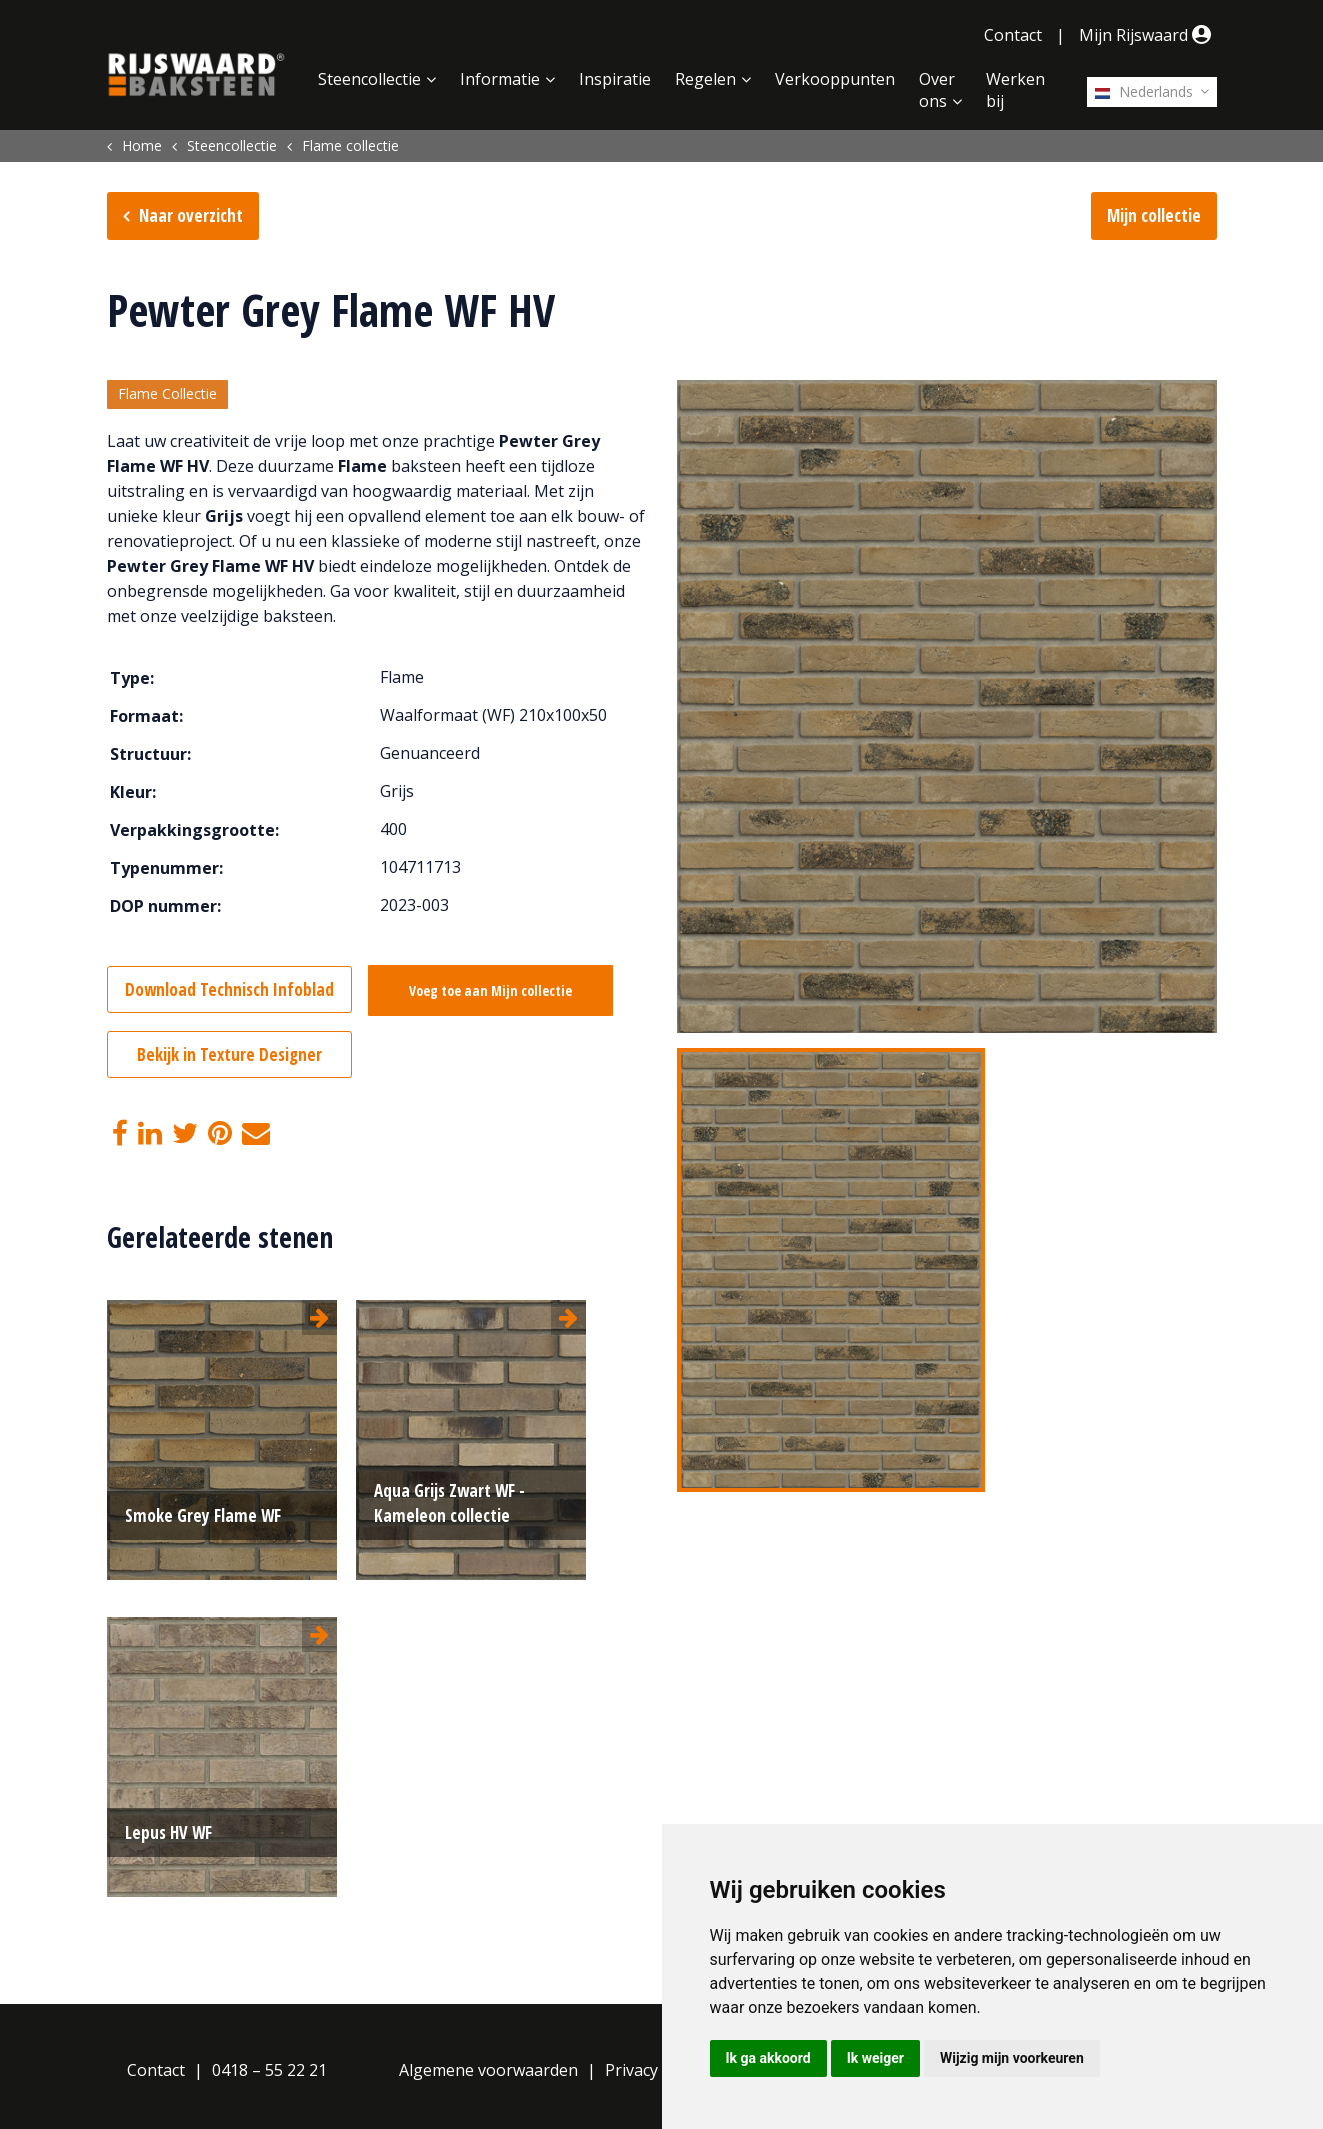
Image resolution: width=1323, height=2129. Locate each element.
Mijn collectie (1154, 215)
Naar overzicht (191, 215)
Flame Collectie (167, 394)
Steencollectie (369, 79)
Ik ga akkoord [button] (768, 2058)
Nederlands (1144, 91)
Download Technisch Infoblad (229, 989)
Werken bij (1015, 90)
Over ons (937, 90)
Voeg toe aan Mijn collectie (493, 990)
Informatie (500, 79)
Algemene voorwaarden (488, 2070)
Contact (1013, 35)
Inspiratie (615, 79)
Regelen (705, 79)
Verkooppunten (835, 79)
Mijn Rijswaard (1148, 35)
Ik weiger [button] (875, 2058)
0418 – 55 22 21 (269, 2070)
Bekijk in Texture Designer (229, 1054)
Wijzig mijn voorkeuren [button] (1012, 2058)
